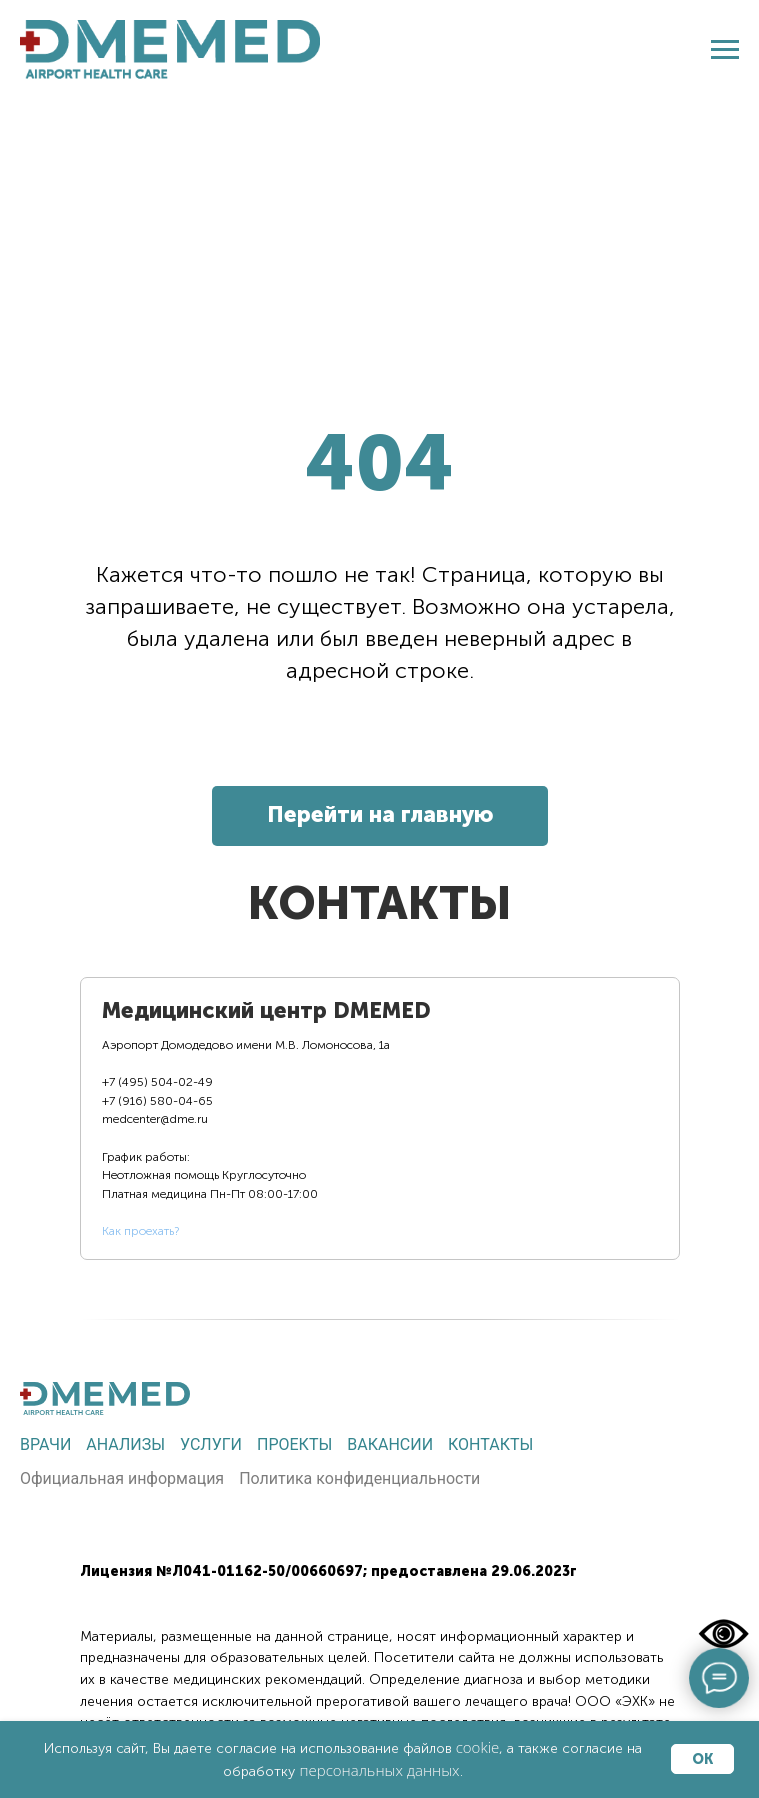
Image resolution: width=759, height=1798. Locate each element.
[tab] (267, 1118)
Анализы (125, 1444)
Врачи (45, 1444)
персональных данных (379, 1770)
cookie (478, 1747)
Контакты (490, 1444)
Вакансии (390, 1444)
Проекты (294, 1444)
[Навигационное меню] (725, 50)
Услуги (211, 1444)
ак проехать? (144, 1231)
